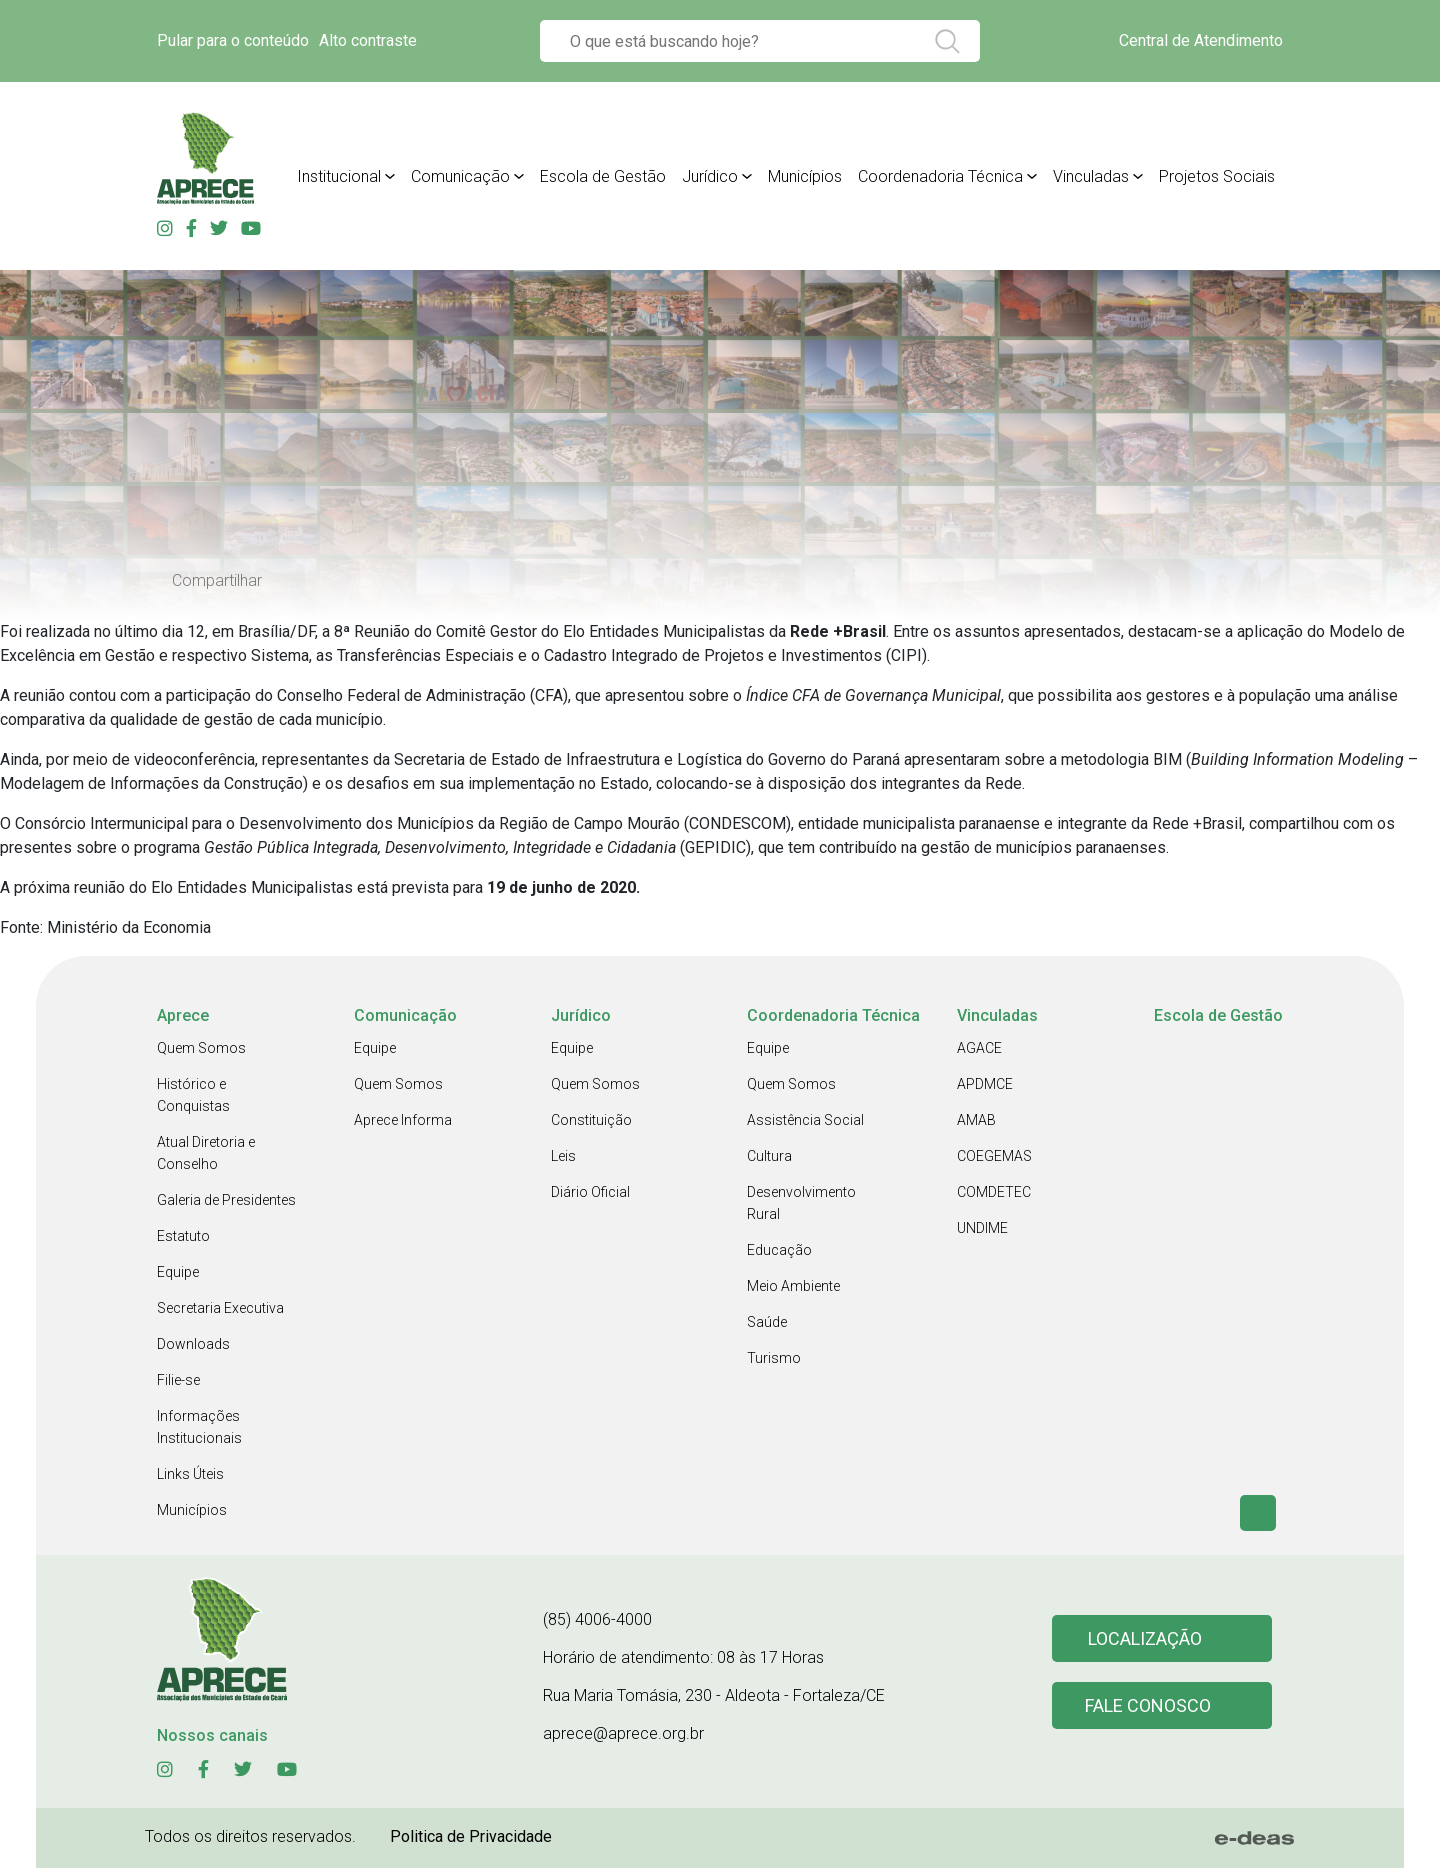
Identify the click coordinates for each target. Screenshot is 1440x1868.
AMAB (976, 1120)
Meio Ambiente (793, 1286)
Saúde (767, 1322)
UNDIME (982, 1228)
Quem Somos (201, 1048)
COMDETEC (994, 1192)
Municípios (805, 176)
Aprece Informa (403, 1120)
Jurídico (710, 176)
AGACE (979, 1048)
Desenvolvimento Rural (801, 1203)
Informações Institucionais (199, 1427)
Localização (1145, 1638)
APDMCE (985, 1084)
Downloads (193, 1344)
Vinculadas (1091, 176)
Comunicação (460, 176)
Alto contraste (368, 40)
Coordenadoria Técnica (940, 176)
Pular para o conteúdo (233, 40)
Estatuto (183, 1236)
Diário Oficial (590, 1192)
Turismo (774, 1358)
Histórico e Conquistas (193, 1095)
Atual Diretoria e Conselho (206, 1153)
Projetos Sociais (1217, 176)
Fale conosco (1148, 1705)
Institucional (339, 176)
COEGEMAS (994, 1156)
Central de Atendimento (1201, 40)
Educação (779, 1250)
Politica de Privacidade (471, 1836)
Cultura (769, 1156)
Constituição (591, 1120)
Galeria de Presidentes (226, 1200)
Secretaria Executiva (220, 1308)
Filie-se (178, 1380)
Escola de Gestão (603, 176)
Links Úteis (190, 1474)
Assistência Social (805, 1120)
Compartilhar (217, 580)
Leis (563, 1156)
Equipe (178, 1272)
